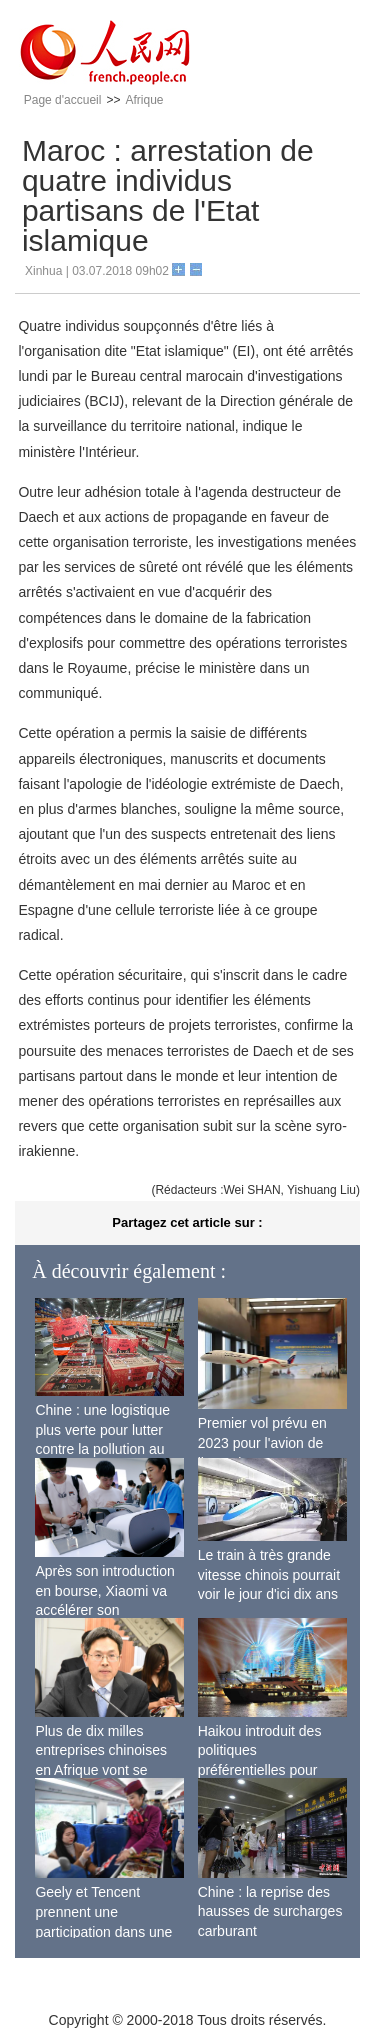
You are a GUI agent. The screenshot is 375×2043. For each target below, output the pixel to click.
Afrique (144, 100)
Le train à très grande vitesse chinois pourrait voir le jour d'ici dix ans (269, 1574)
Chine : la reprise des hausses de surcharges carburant (270, 1911)
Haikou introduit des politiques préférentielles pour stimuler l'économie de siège (267, 1770)
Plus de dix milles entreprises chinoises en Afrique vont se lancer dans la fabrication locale (101, 1770)
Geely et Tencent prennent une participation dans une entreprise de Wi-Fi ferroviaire (103, 1931)
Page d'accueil (63, 100)
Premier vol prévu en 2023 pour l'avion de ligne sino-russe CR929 (271, 1442)
